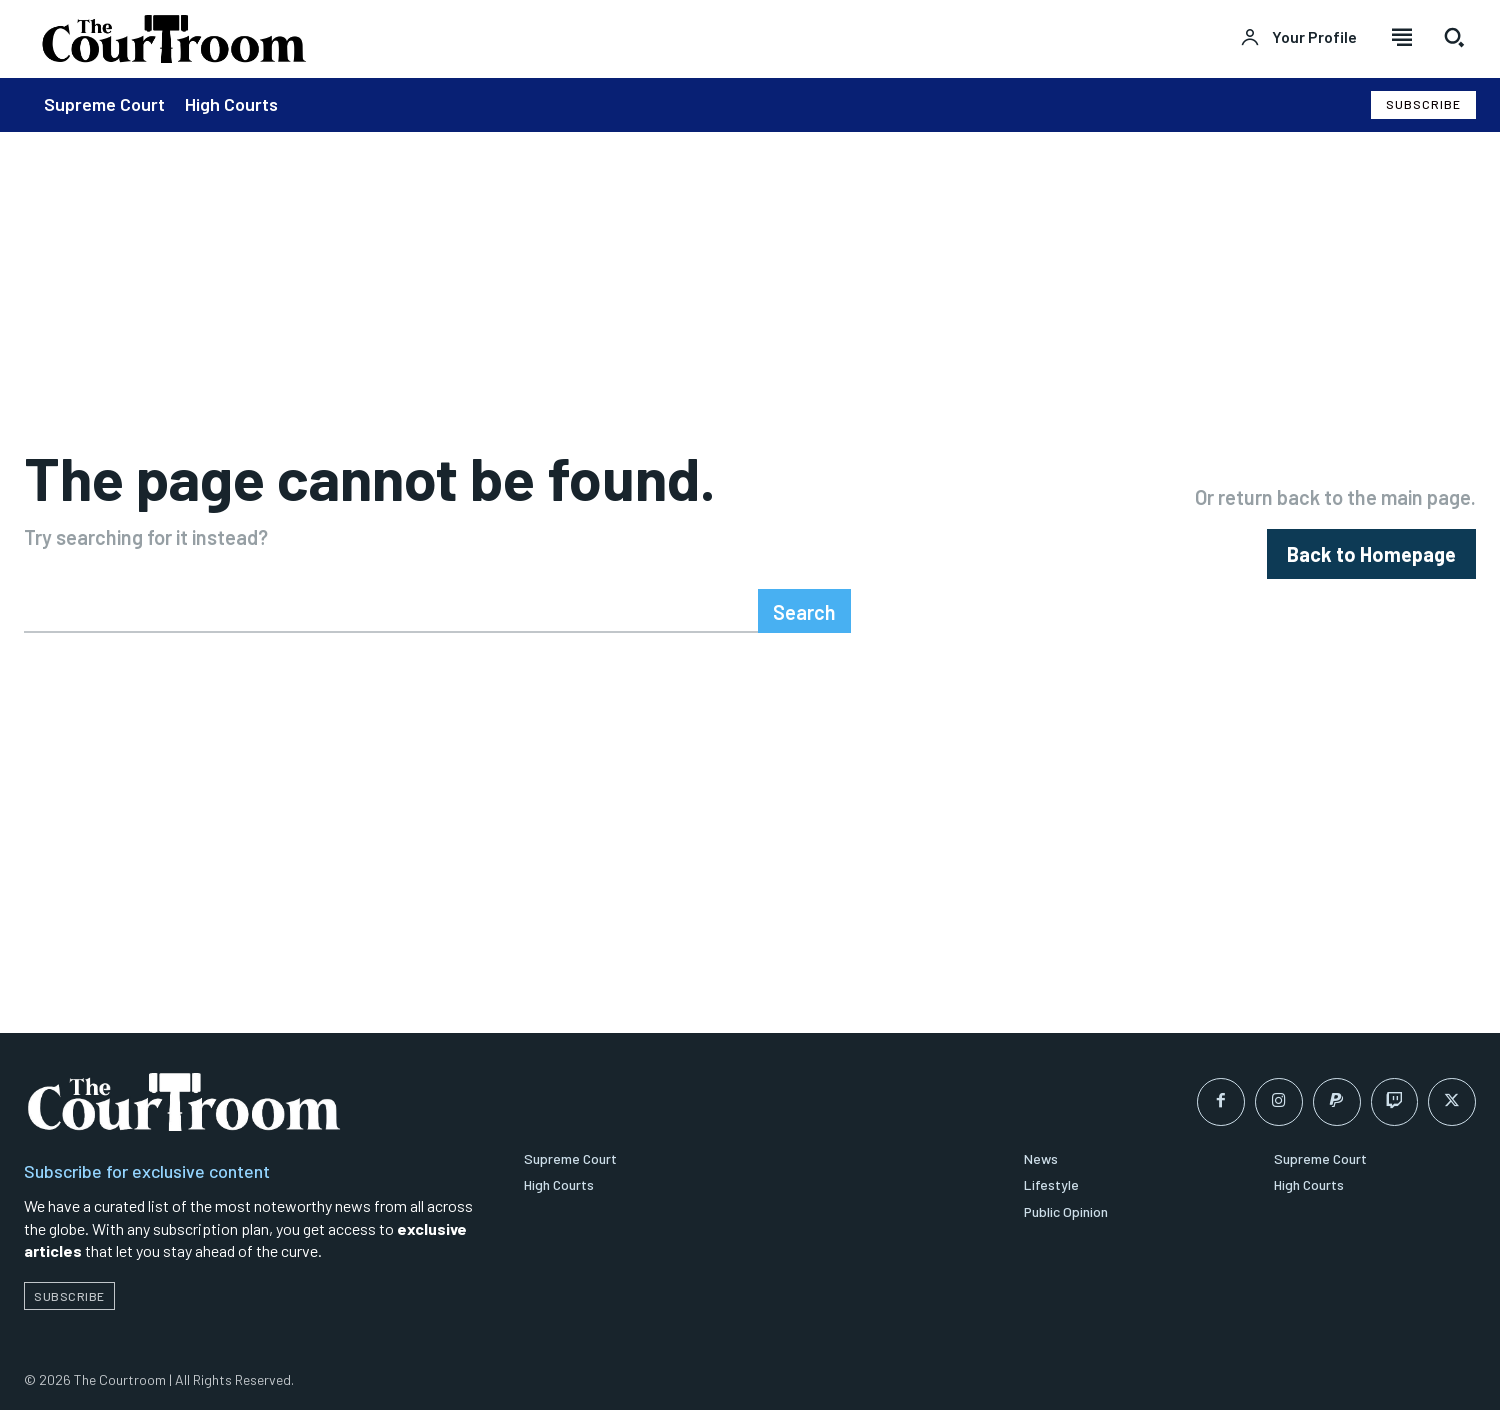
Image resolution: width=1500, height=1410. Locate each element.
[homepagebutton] (1371, 554)
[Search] (804, 612)
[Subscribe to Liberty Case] (1423, 104)
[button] (1454, 37)
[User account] (1298, 37)
